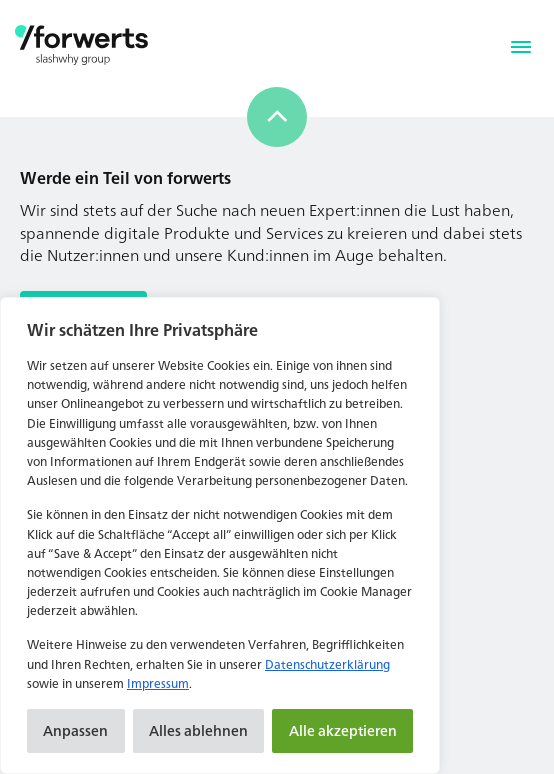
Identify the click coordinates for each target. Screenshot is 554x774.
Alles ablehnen (198, 730)
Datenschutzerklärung (327, 664)
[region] (220, 535)
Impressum (158, 683)
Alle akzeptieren (343, 730)
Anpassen (75, 730)
